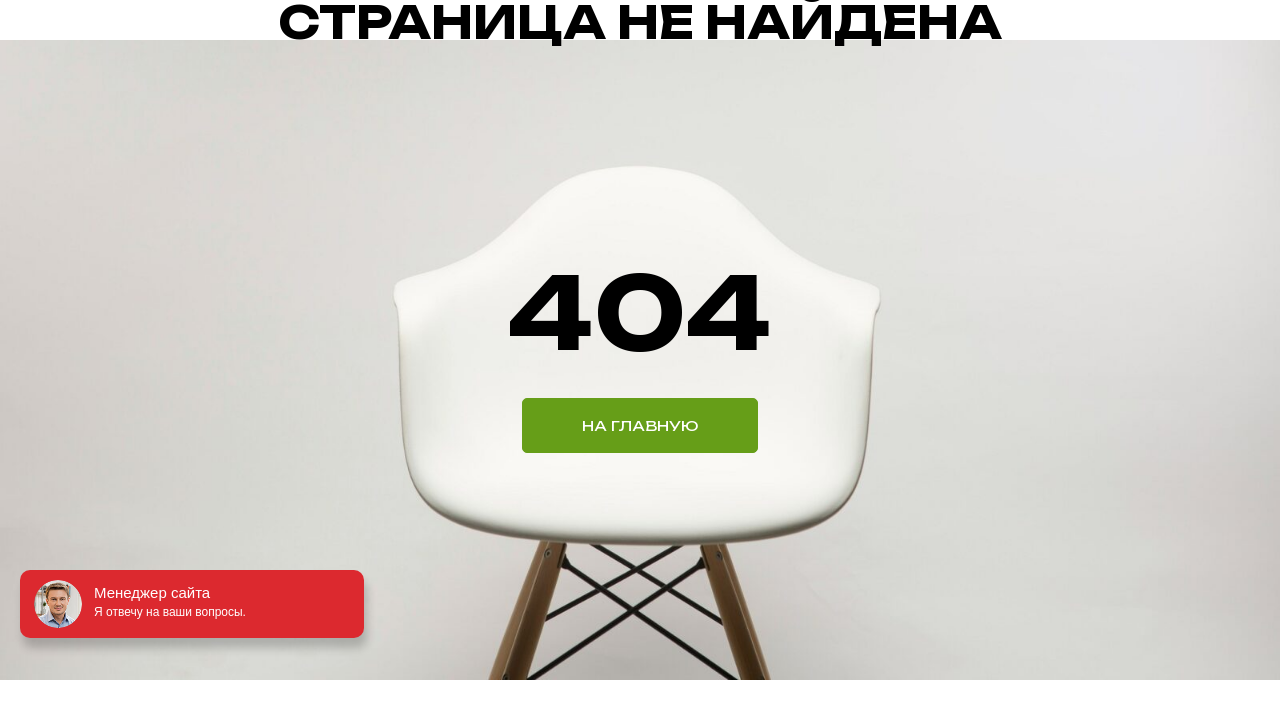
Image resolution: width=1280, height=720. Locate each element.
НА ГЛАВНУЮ (640, 425)
